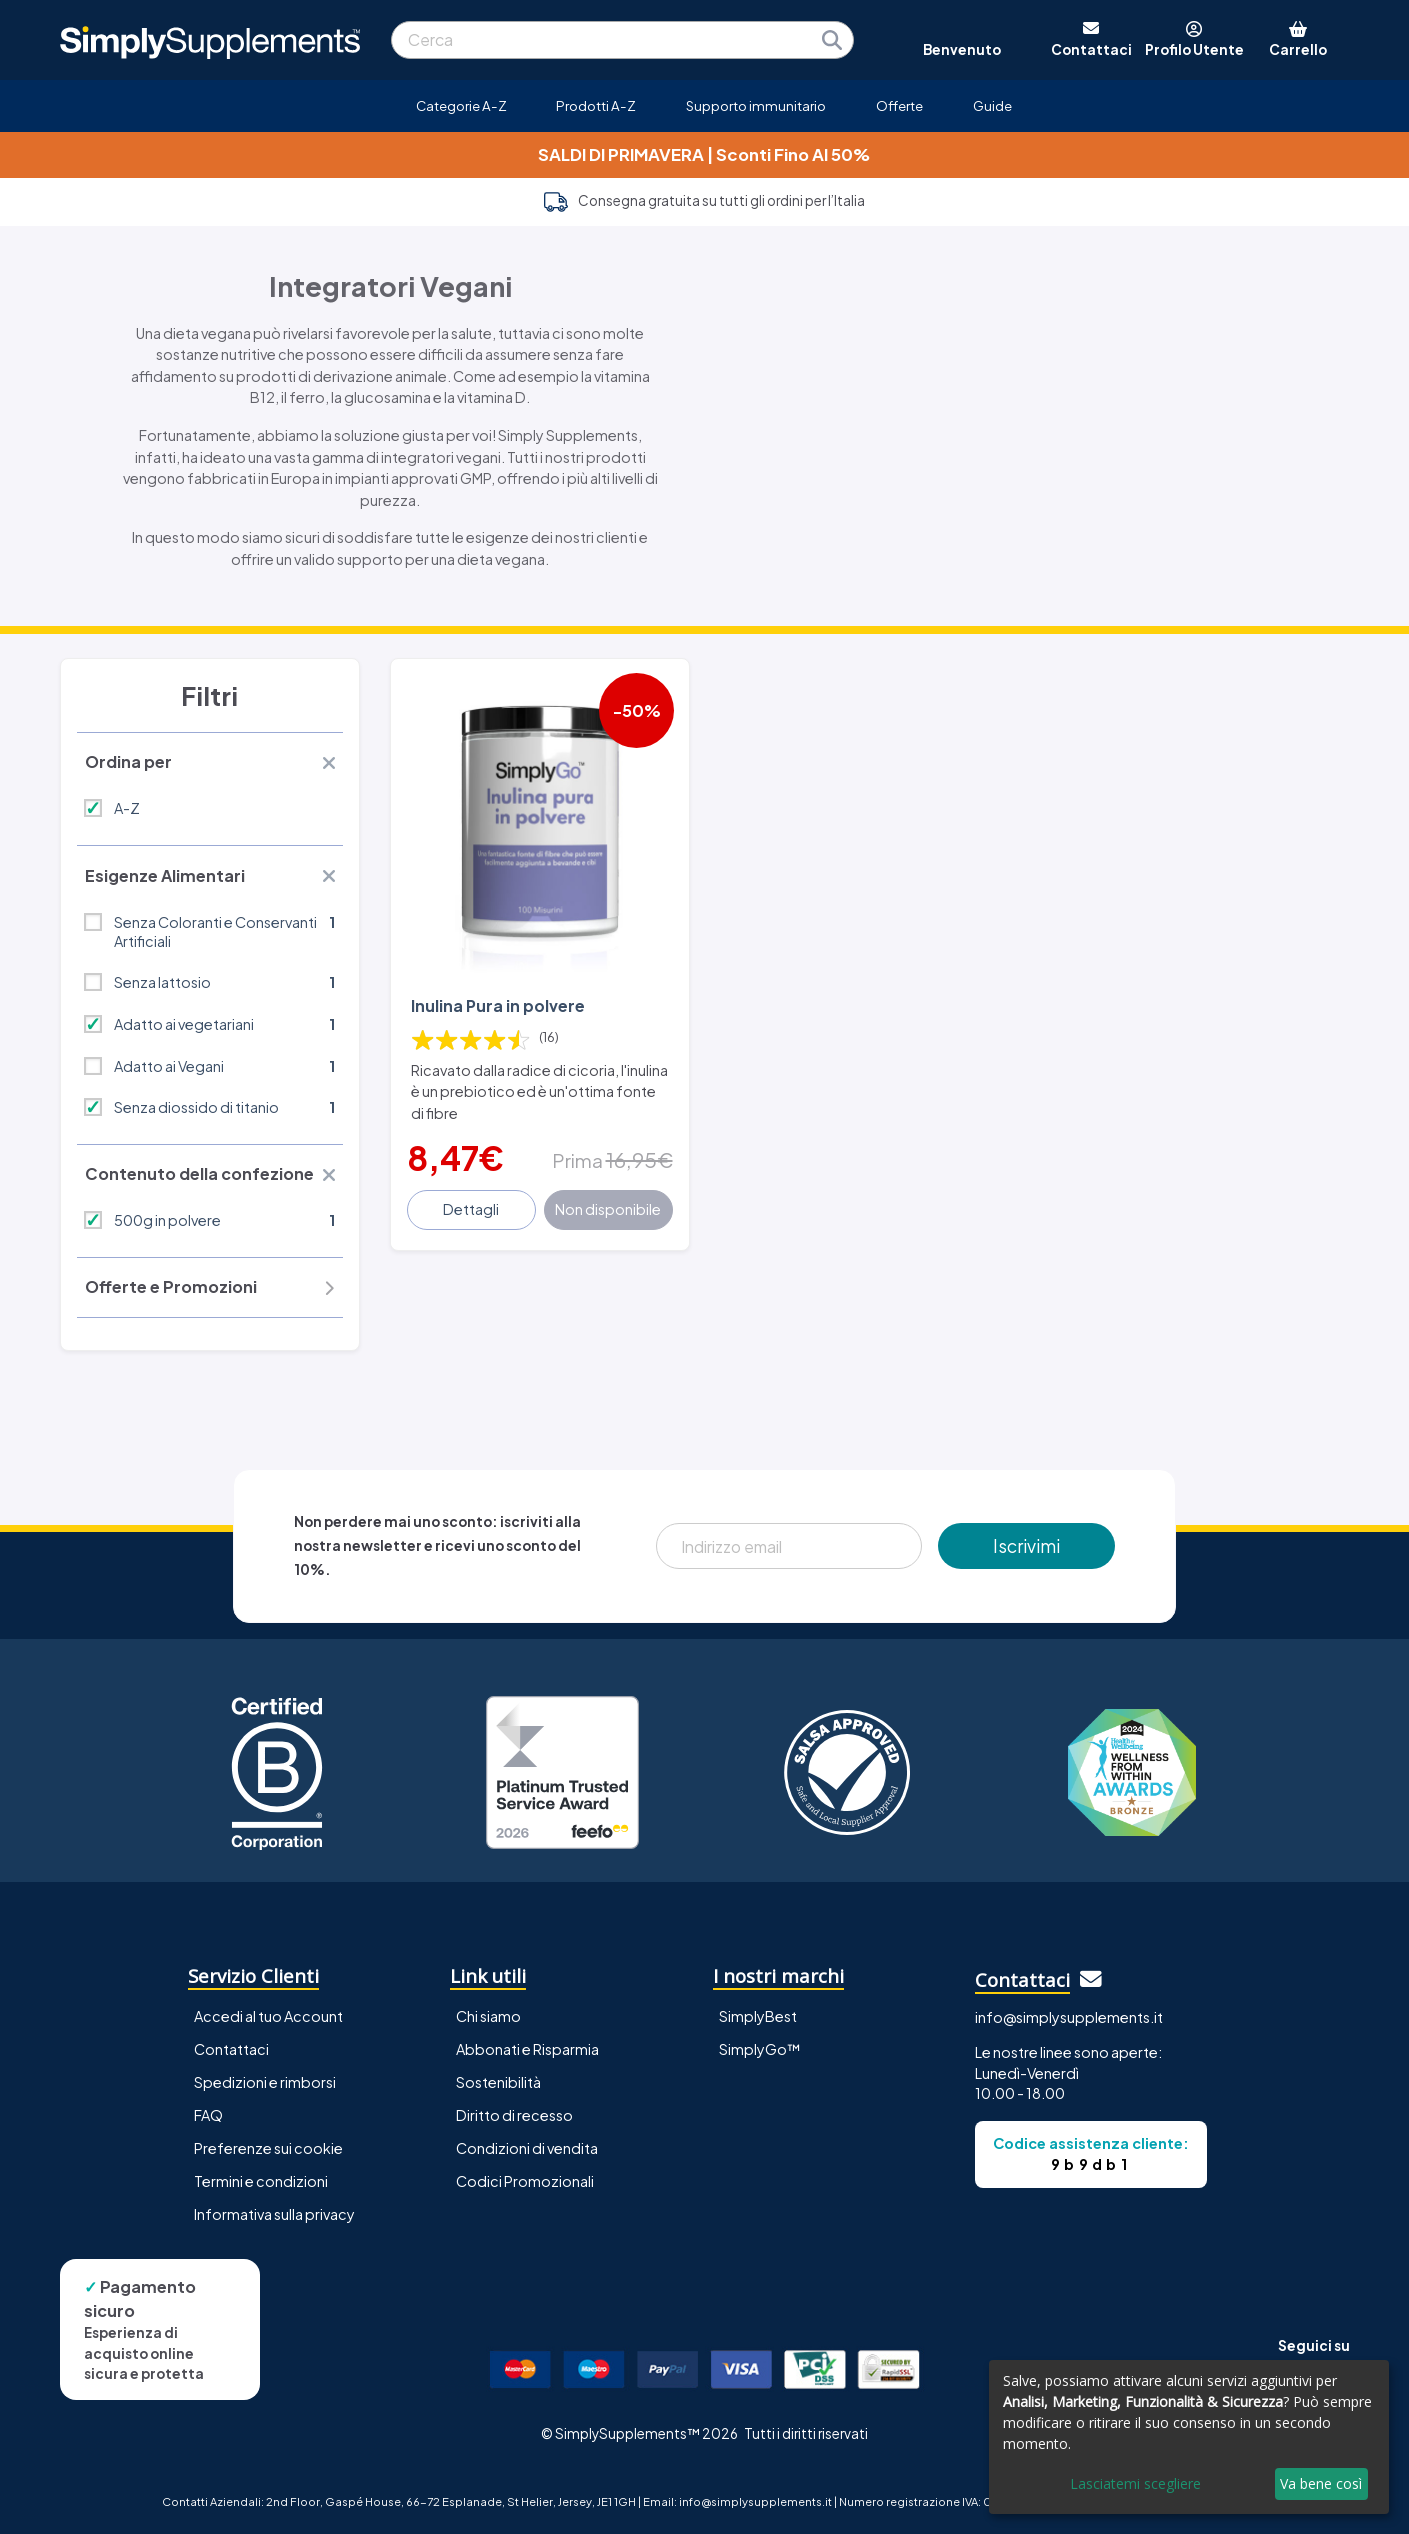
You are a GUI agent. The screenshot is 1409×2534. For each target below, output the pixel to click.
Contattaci (231, 2049)
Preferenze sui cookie (268, 2148)
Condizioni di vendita (527, 2148)
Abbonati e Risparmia (527, 2049)
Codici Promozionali (525, 2181)
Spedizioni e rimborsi (265, 2082)
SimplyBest (758, 2016)
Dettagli (471, 1209)
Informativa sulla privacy (274, 2214)
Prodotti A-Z (596, 105)
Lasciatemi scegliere (1135, 2483)
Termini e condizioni (261, 2181)
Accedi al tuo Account (268, 2016)
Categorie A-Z (461, 105)
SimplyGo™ (760, 2049)
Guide (992, 105)
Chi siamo (488, 2016)
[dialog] (1189, 2437)
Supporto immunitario (756, 105)
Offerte (899, 105)
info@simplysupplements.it (1069, 2017)
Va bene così (1321, 2483)
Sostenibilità (498, 2082)
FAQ (208, 2115)
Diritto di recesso (514, 2115)
